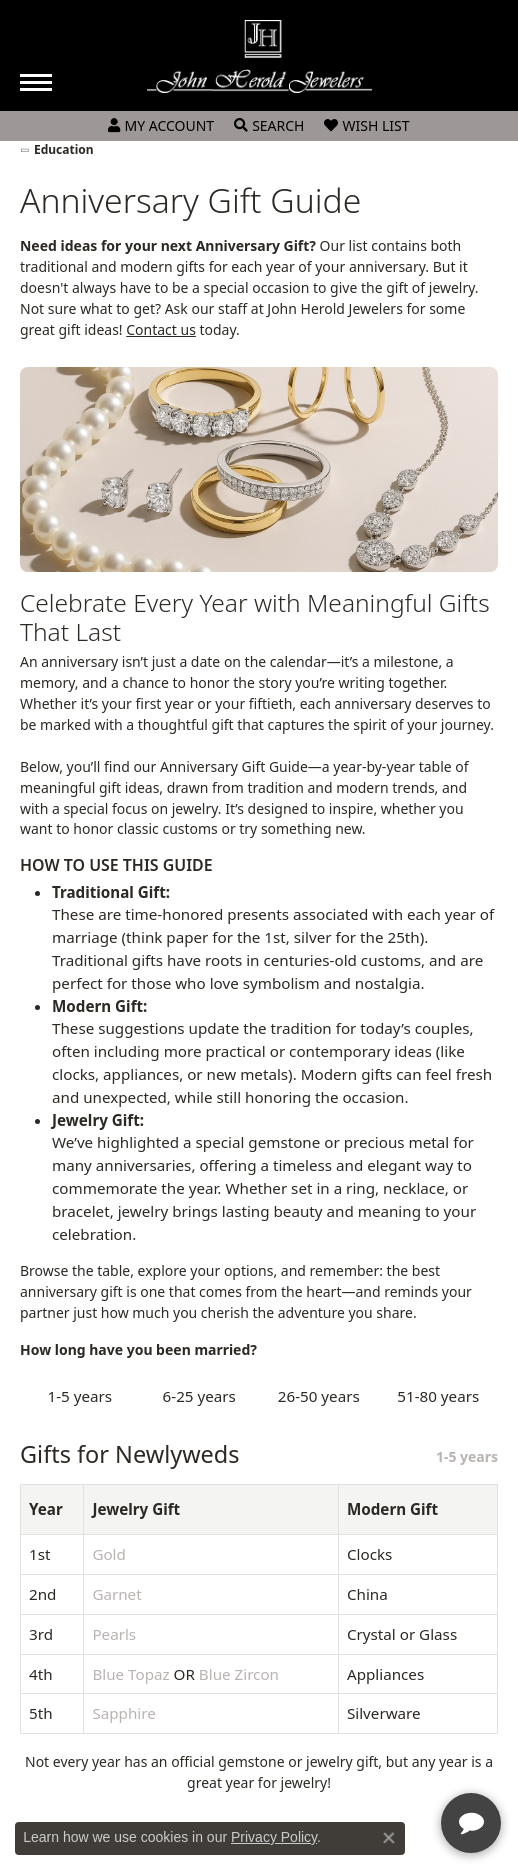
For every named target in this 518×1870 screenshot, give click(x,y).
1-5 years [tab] (79, 1396)
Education (64, 149)
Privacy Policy (274, 1837)
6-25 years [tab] (199, 1396)
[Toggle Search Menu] (269, 126)
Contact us (161, 329)
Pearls (114, 1634)
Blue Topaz (130, 1674)
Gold (109, 1554)
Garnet (116, 1594)
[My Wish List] (366, 126)
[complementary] (373, 1760)
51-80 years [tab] (438, 1396)
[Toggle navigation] (36, 82)
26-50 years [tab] (319, 1396)
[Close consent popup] (389, 1838)
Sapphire (123, 1713)
